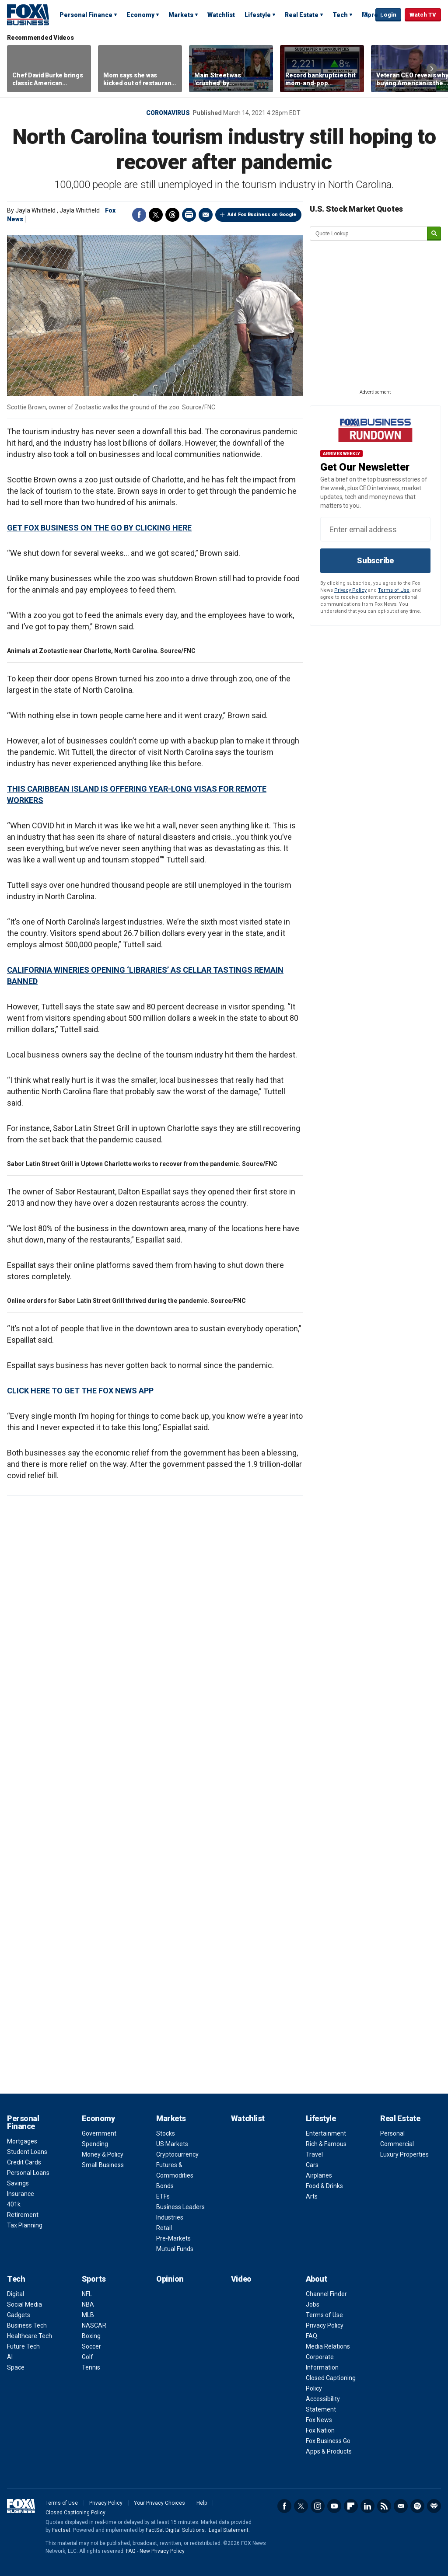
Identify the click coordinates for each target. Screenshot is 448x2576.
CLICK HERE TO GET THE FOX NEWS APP (80, 1390)
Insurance (20, 2193)
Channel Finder (326, 2293)
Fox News (319, 2419)
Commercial (397, 2143)
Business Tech (27, 2325)
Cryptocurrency (177, 2154)
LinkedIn (367, 2506)
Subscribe (375, 560)
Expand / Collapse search (366, 15)
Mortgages (22, 2141)
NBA (88, 2304)
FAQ (311, 2335)
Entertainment (326, 2133)
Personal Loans (28, 2172)
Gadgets (18, 2314)
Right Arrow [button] (432, 68)
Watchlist (221, 14)
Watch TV (423, 14)
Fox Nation (320, 2430)
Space (15, 2367)
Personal (392, 2133)
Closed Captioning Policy (75, 2513)
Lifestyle (258, 14)
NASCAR (94, 2325)
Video (241, 2278)
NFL (87, 2293)
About (316, 2278)
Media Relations (328, 2346)
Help (201, 2503)
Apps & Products (329, 2451)
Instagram (318, 2506)
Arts (312, 2196)
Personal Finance (86, 14)
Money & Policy (102, 2154)
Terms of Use (394, 590)
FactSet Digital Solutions (175, 2530)
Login (388, 14)
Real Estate (301, 14)
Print (189, 215)
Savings (18, 2183)
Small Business (103, 2164)
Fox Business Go (328, 2440)
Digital (15, 2293)
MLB (88, 2314)
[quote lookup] (369, 234)
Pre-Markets (173, 2238)
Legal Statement (228, 2530)
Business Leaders (180, 2206)
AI (10, 2356)
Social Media (24, 2304)
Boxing (91, 2335)
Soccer (91, 2346)
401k (14, 2204)
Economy (140, 14)
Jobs (312, 2304)
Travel (314, 2154)
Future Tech (23, 2346)
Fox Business (28, 14)
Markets (180, 14)
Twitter (156, 215)
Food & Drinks (324, 2185)
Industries (169, 2217)
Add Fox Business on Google (262, 214)
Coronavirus (168, 112)
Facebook (139, 215)
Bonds (165, 2185)
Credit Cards (24, 2162)
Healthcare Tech (29, 2335)
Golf (87, 2356)
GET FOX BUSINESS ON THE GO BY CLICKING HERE (99, 527)
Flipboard (351, 2506)
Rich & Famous (326, 2143)
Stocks (165, 2133)
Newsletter (401, 2506)
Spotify (417, 2506)
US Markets (172, 2143)
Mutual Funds (174, 2248)
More (370, 14)
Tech (340, 14)
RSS (384, 2506)
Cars (312, 2164)
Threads (172, 215)
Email (206, 215)
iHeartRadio (434, 2506)
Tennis (91, 2367)
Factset (61, 2530)
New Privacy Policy (162, 2551)
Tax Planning (24, 2225)
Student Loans (27, 2151)
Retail (164, 2227)
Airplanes (319, 2175)
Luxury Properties (404, 2154)
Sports (94, 2278)
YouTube (334, 2506)
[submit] (434, 234)
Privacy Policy (350, 590)
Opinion (170, 2278)
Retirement (22, 2214)
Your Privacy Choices (159, 2503)
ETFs (163, 2196)
